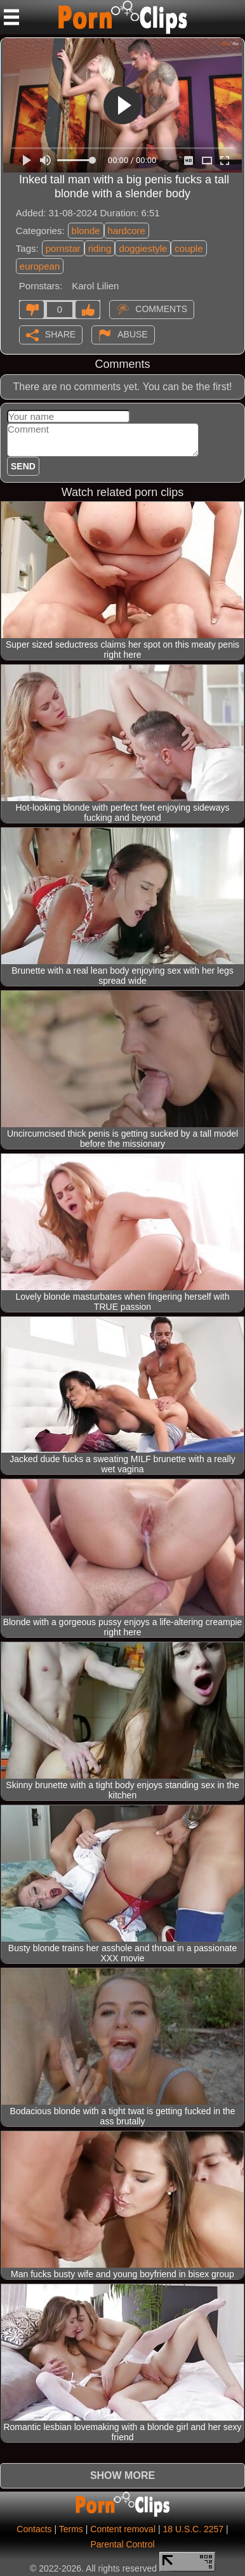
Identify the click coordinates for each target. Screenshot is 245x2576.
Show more (122, 2475)
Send (23, 466)
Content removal (123, 2529)
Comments (161, 309)
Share (60, 334)
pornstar (63, 248)
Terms (71, 2529)
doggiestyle (143, 248)
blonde (86, 230)
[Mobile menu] (11, 17)
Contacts (34, 2529)
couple (188, 248)
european (40, 266)
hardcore (126, 230)
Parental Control (122, 2544)
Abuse (132, 334)
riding (100, 248)
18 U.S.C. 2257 (192, 2529)
